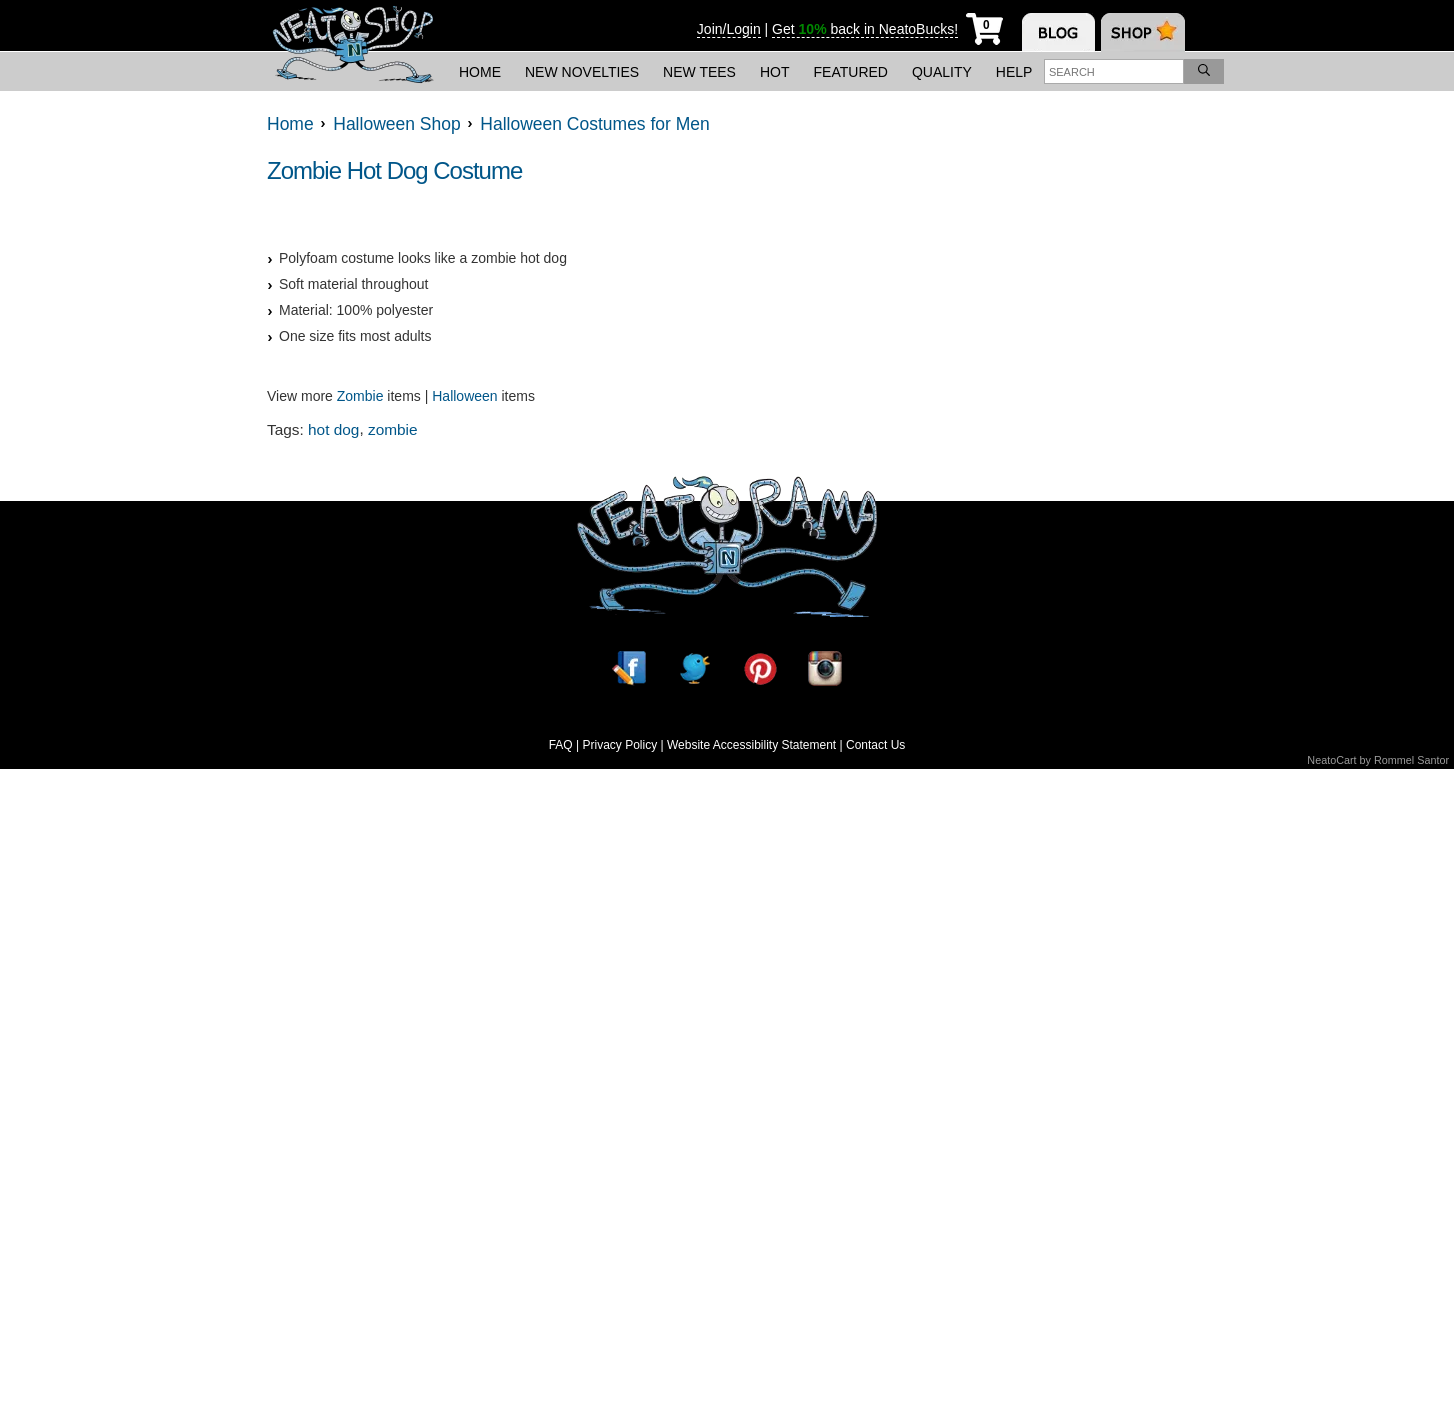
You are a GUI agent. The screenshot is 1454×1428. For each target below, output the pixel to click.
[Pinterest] (760, 668)
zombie (393, 429)
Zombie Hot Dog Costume (394, 170)
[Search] (1204, 71)
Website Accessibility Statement (751, 745)
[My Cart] (984, 25)
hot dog (333, 429)
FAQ (561, 745)
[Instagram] (825, 668)
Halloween (464, 396)
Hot (775, 72)
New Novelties (582, 72)
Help (1014, 72)
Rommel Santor (1411, 760)
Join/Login (729, 29)
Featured (851, 72)
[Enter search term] (1114, 71)
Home (480, 72)
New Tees (699, 72)
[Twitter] (694, 668)
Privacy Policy (619, 745)
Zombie (360, 396)
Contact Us (875, 745)
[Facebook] (629, 668)
